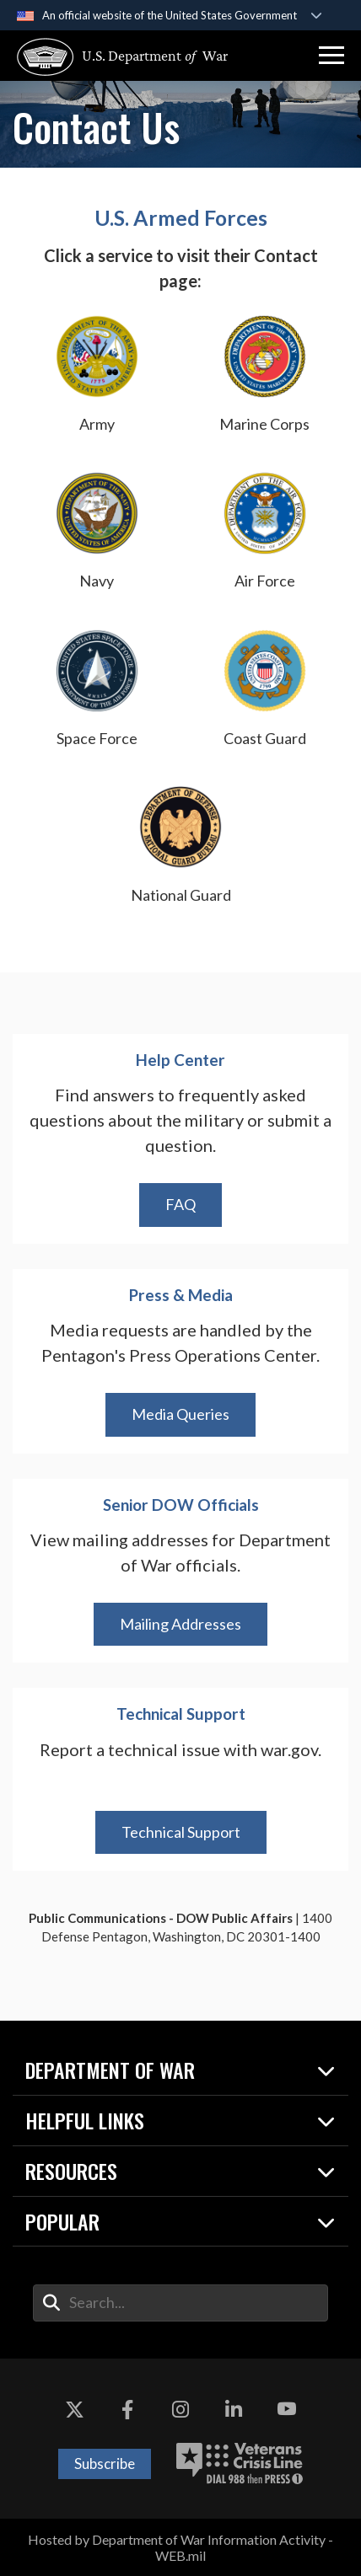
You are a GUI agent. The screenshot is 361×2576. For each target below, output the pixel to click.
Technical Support (180, 1832)
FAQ (180, 1204)
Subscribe (104, 2463)
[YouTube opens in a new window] (287, 2409)
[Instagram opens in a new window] (180, 2409)
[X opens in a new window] (74, 2409)
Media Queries (180, 1414)
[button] (331, 55)
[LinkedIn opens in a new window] (234, 2409)
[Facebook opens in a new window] (127, 2409)
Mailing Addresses (180, 1624)
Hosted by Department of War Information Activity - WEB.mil (180, 2547)
